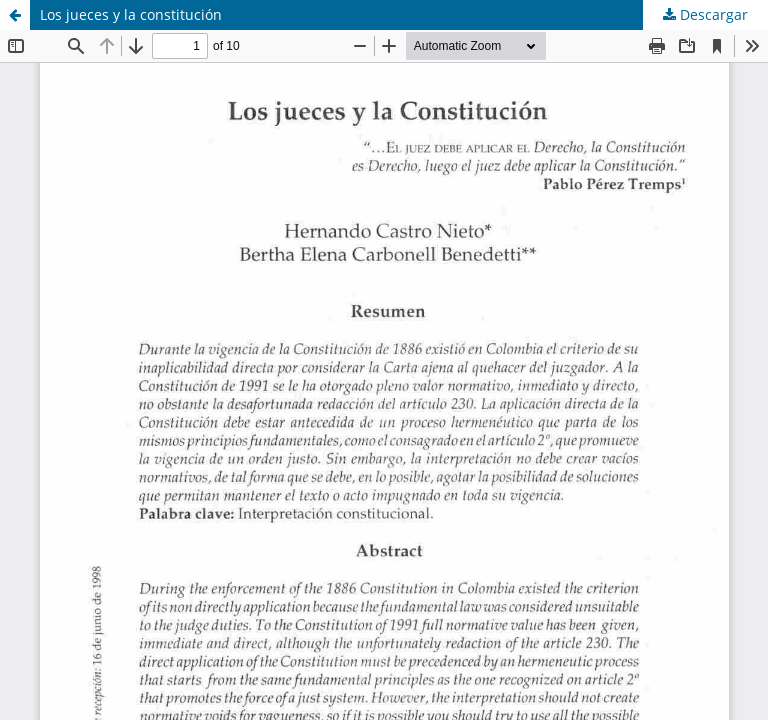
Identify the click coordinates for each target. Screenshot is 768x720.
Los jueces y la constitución (131, 14)
